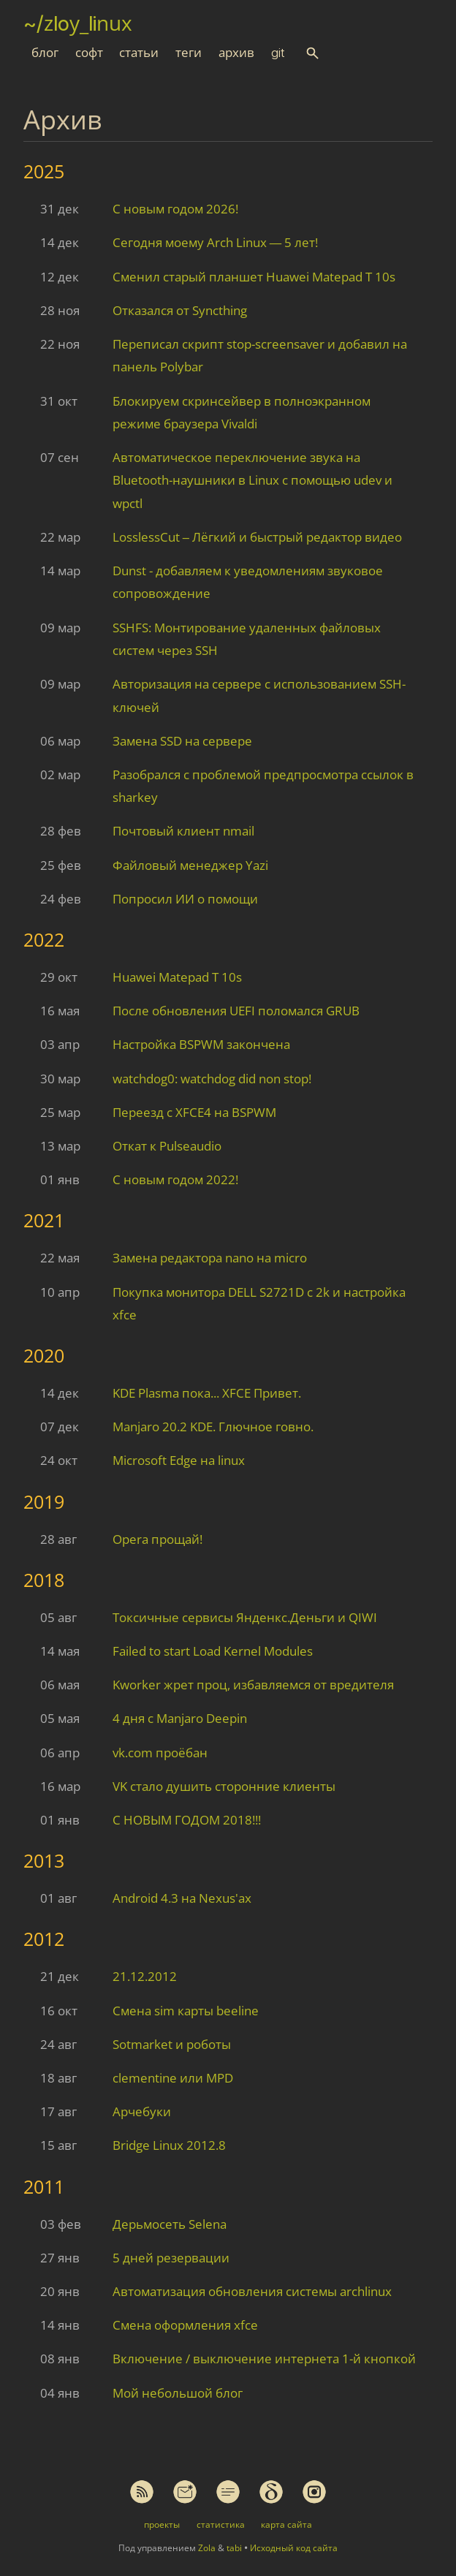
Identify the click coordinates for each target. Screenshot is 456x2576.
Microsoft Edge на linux (179, 1460)
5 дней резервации (171, 2257)
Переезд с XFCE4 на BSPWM (194, 1112)
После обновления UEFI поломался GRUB (236, 1010)
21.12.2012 (145, 1976)
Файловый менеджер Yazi (190, 865)
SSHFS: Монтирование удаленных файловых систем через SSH (247, 639)
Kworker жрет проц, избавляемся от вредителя (253, 1684)
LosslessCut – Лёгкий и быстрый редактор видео (257, 537)
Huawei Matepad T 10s (177, 977)
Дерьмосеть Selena (170, 2224)
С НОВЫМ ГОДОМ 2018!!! (187, 1819)
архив (236, 52)
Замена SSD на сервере (182, 740)
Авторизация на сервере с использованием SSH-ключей (259, 695)
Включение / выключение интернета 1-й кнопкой (264, 2358)
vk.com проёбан (160, 1752)
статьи (139, 52)
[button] (312, 53)
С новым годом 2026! (175, 208)
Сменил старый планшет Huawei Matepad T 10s (254, 276)
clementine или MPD (173, 2077)
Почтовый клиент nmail (183, 830)
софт (89, 52)
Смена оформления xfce (185, 2324)
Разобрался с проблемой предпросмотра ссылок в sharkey (263, 786)
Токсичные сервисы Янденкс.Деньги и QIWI (245, 1617)
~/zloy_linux (77, 23)
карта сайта (286, 2524)
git (277, 52)
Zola (207, 2548)
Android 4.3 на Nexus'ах (182, 1898)
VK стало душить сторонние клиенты (224, 1786)
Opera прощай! (157, 1539)
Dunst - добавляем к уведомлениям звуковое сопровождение (248, 582)
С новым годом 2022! (175, 1179)
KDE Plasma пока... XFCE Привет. (207, 1392)
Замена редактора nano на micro (210, 1257)
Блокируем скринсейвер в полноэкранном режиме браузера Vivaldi (241, 412)
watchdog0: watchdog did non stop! (212, 1078)
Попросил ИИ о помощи (185, 898)
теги (188, 52)
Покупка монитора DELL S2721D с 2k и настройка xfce (259, 1303)
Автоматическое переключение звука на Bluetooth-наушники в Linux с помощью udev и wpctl (252, 480)
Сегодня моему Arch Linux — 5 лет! (216, 242)
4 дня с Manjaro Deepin (180, 1718)
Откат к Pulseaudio (167, 1145)
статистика (221, 2524)
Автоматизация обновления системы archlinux (252, 2291)
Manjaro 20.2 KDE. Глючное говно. (213, 1426)
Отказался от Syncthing (180, 310)
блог (44, 52)
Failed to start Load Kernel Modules (213, 1651)
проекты (162, 2524)
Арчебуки (142, 2111)
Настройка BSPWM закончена (201, 1044)
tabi (234, 2548)
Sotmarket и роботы (172, 2044)
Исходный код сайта (294, 2548)
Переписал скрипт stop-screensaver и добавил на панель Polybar (260, 355)
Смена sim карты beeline (186, 2010)
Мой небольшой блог (178, 2392)
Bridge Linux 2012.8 (169, 2145)
